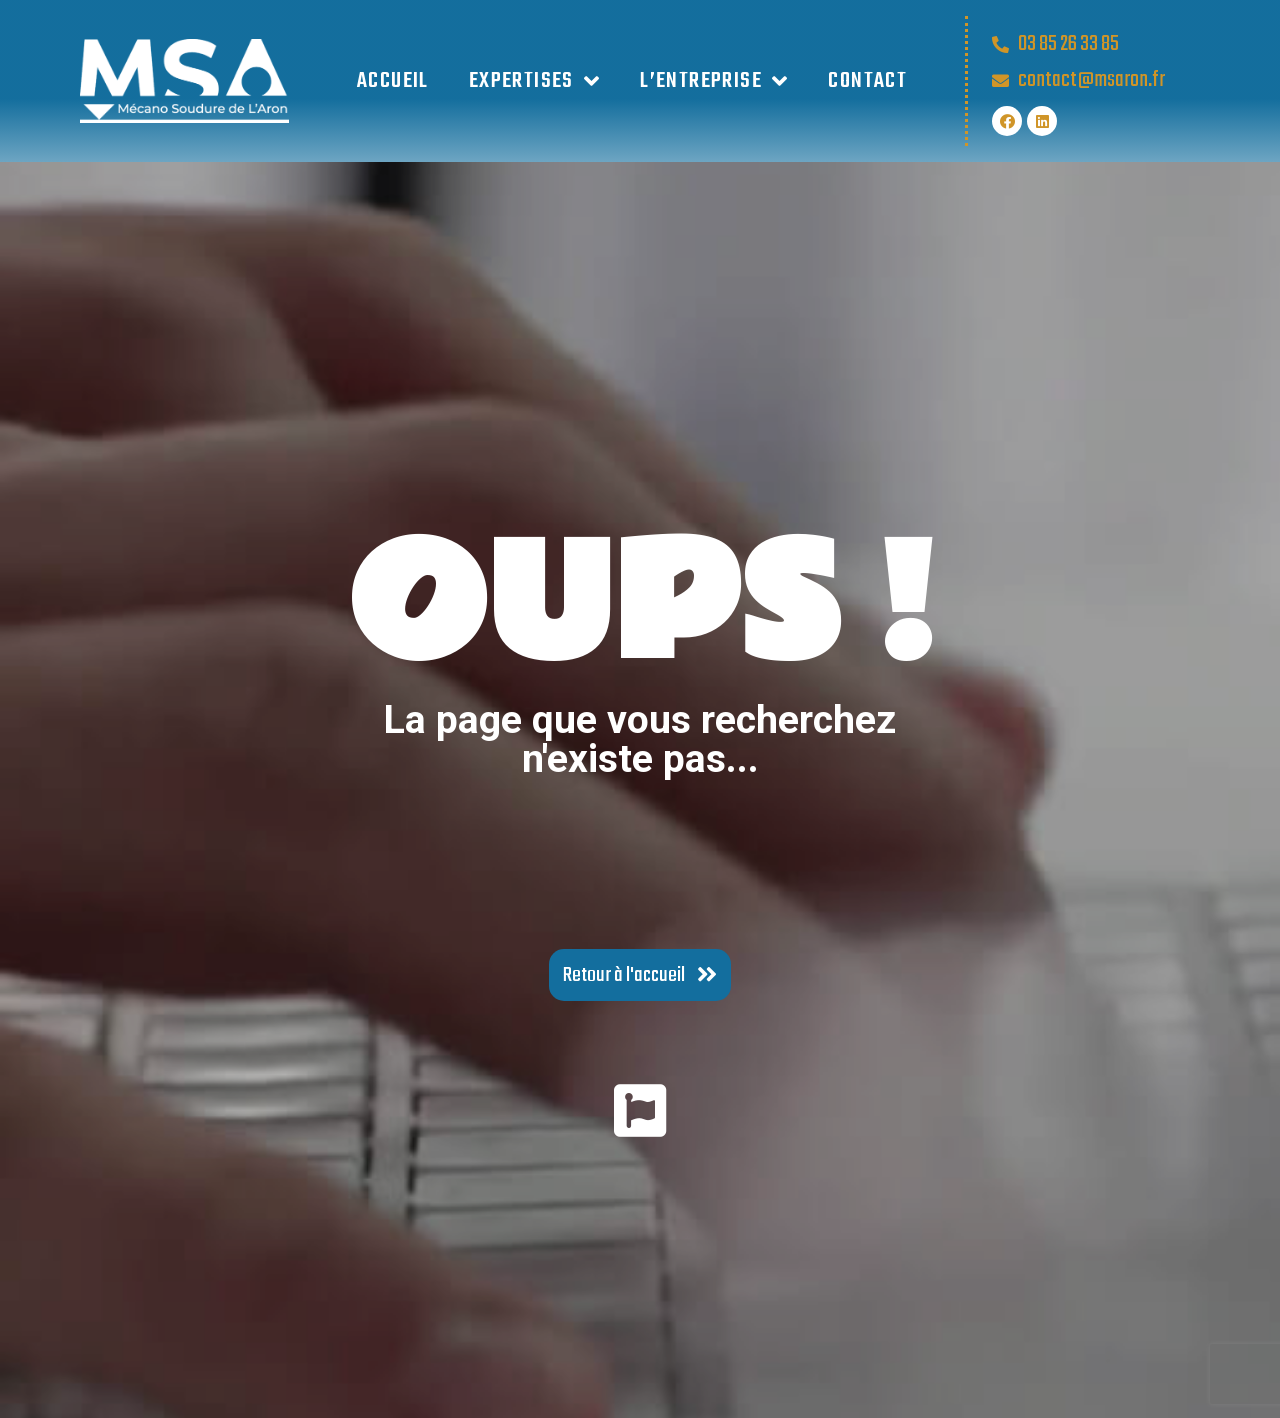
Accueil (393, 81)
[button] (640, 975)
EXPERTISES (534, 81)
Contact (867, 81)
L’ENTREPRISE (714, 81)
